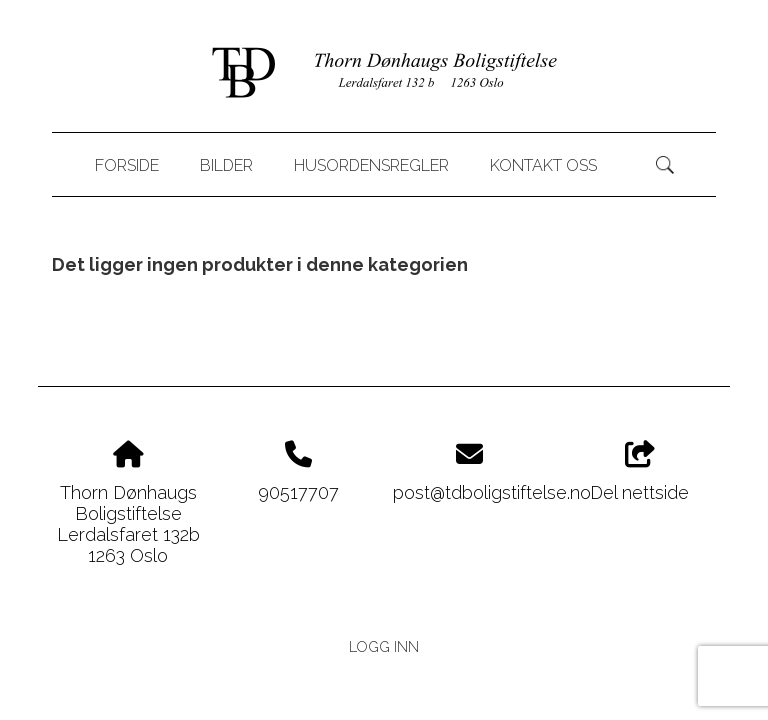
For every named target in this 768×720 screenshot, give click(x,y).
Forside (127, 165)
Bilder (226, 165)
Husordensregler (371, 165)
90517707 (298, 492)
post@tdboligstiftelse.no (492, 492)
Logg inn (384, 646)
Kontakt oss (543, 165)
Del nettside (639, 472)
